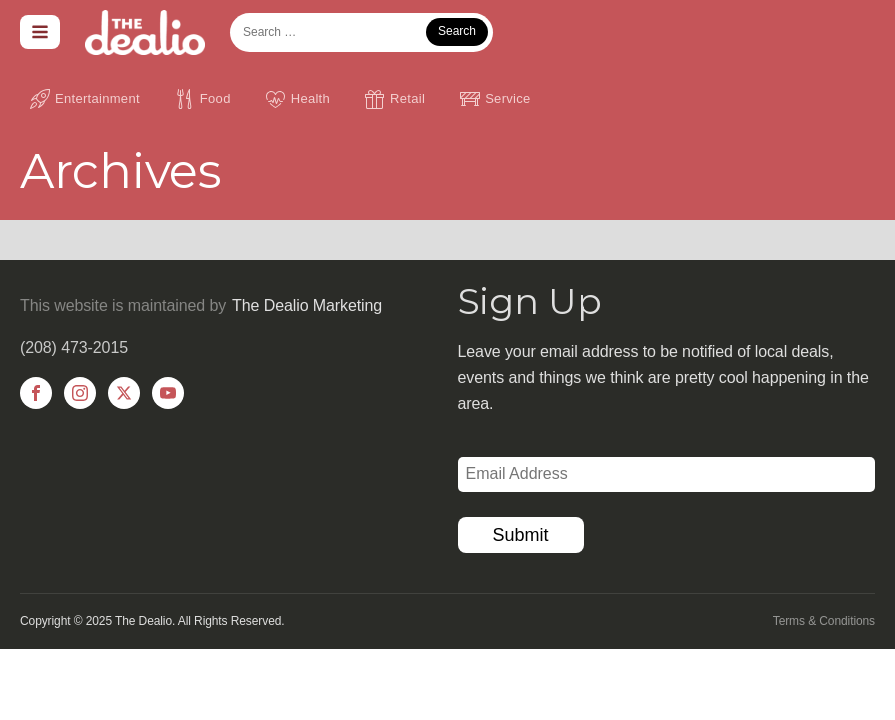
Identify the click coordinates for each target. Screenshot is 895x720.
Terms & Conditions (824, 621)
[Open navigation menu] (40, 32)
